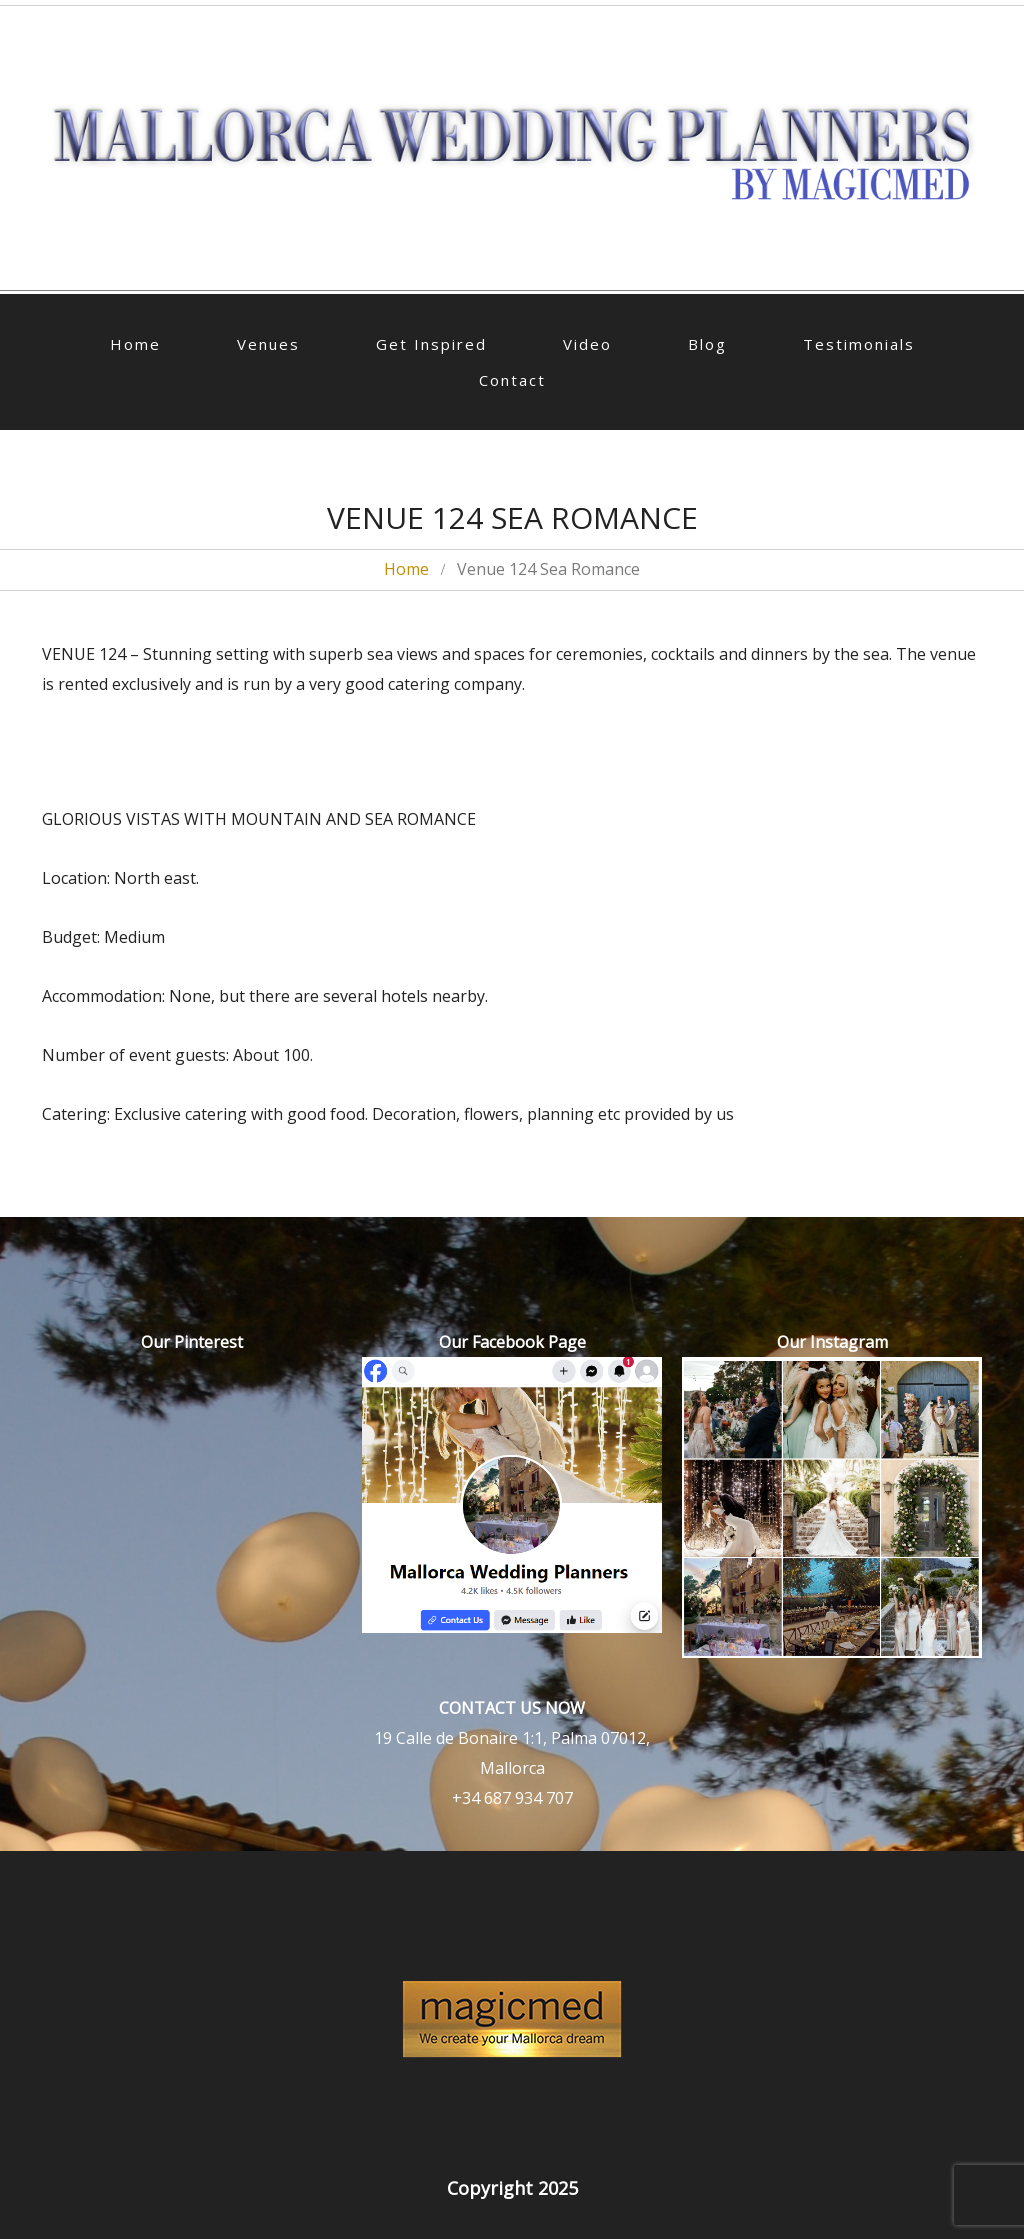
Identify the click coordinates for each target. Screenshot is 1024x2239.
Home (135, 344)
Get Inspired (431, 344)
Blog (707, 344)
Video (587, 344)
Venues (268, 344)
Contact (512, 380)
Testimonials (859, 344)
